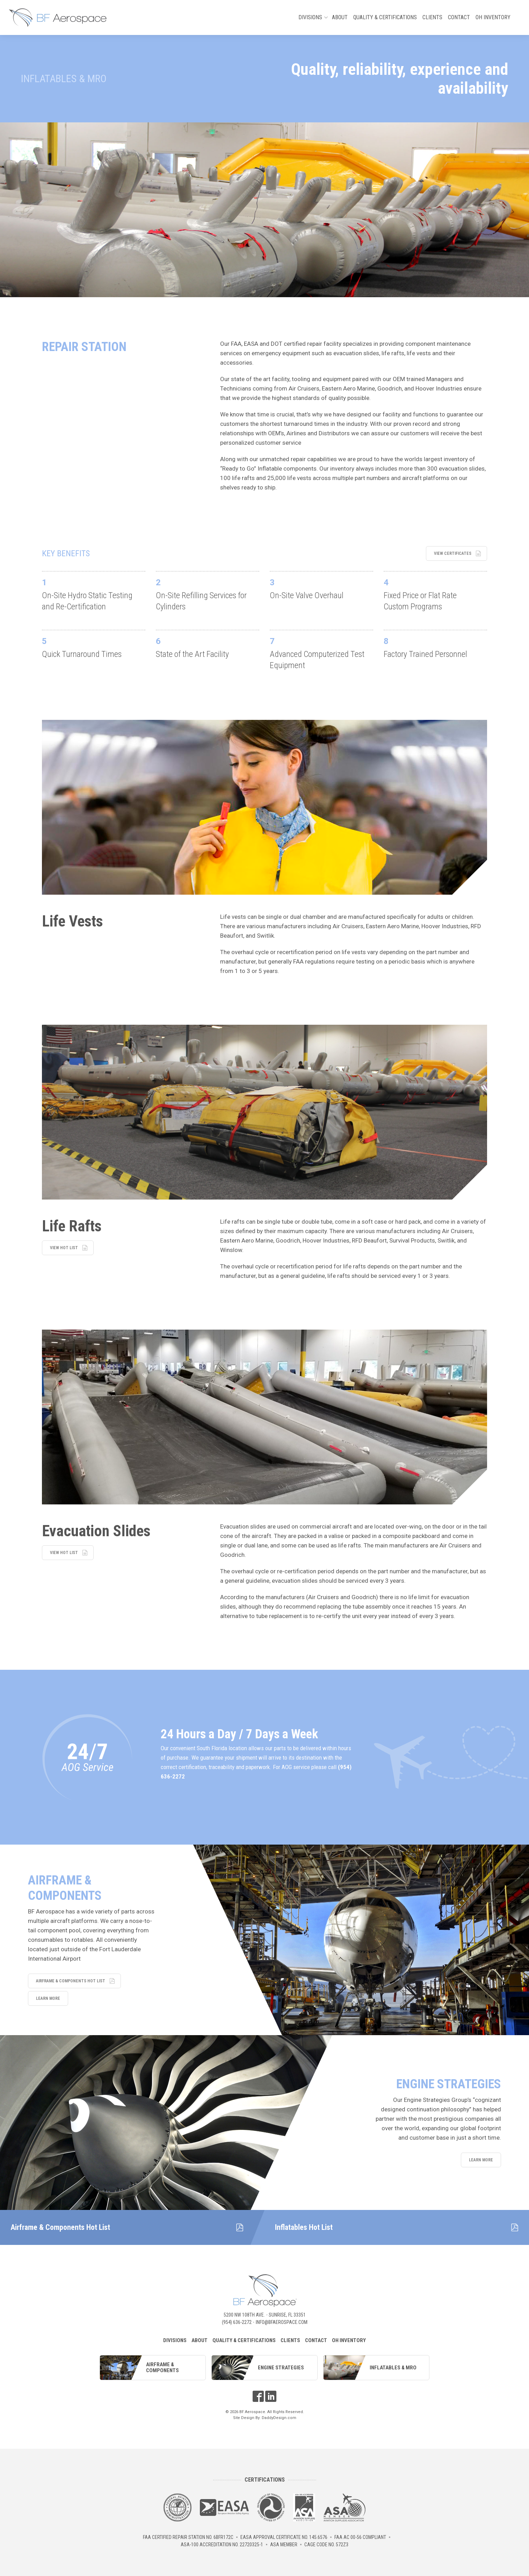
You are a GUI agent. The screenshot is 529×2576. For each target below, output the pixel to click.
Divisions (312, 19)
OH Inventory (493, 17)
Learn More (48, 1998)
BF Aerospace (58, 17)
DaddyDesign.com (279, 2418)
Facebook (258, 2396)
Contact (459, 17)
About (340, 17)
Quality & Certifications (385, 17)
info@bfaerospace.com (281, 2322)
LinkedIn (270, 2396)
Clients (432, 17)
